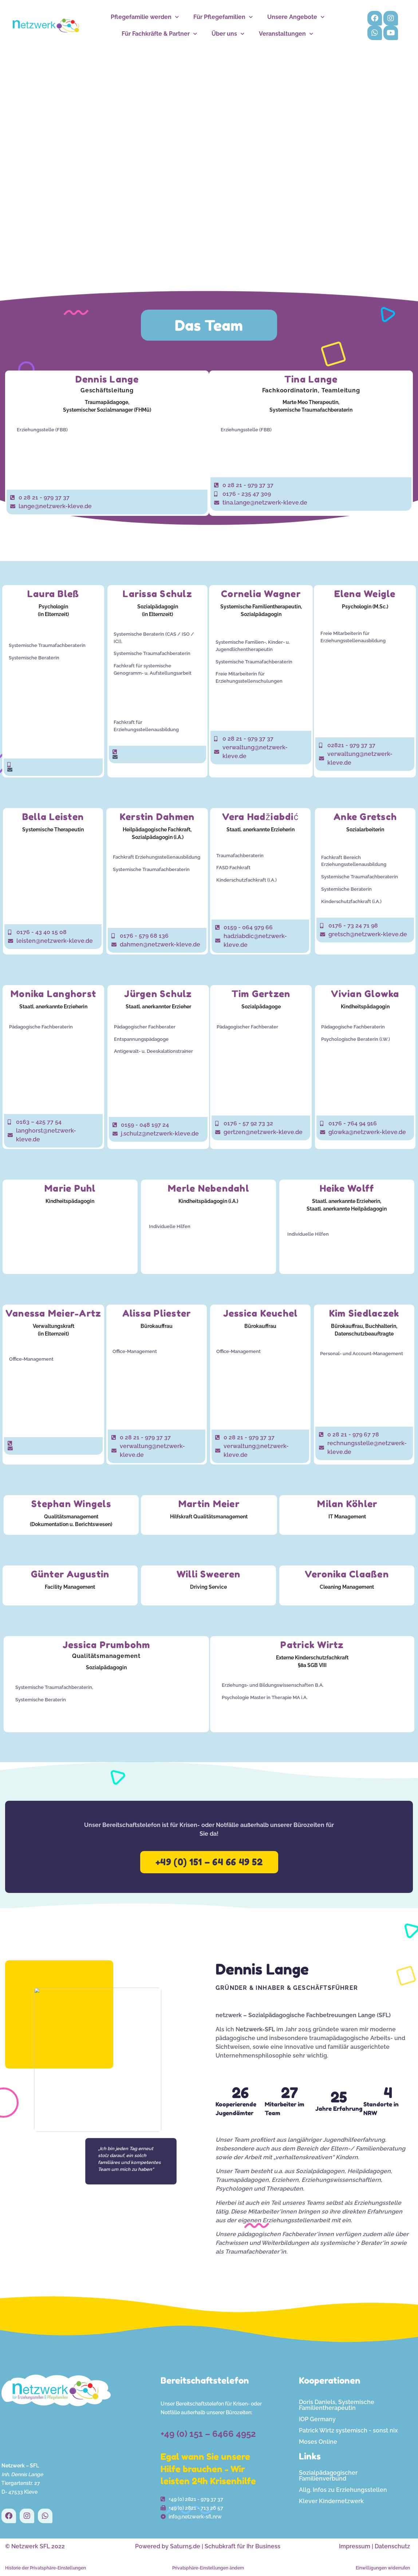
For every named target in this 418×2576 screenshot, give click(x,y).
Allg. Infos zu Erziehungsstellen (343, 2489)
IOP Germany (317, 2419)
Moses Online (318, 2441)
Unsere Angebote (295, 17)
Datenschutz (392, 2546)
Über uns (228, 33)
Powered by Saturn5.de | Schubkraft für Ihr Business (207, 2546)
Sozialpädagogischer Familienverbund (328, 2475)
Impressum (354, 2546)
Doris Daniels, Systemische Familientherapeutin (336, 2405)
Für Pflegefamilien (223, 17)
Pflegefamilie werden (145, 17)
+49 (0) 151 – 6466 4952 (208, 2433)
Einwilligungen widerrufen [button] (383, 2568)
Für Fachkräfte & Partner (159, 33)
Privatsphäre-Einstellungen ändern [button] (208, 2568)
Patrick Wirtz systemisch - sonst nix (348, 2430)
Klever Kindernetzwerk (331, 2501)
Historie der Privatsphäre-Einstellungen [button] (45, 2568)
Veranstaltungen (286, 33)
